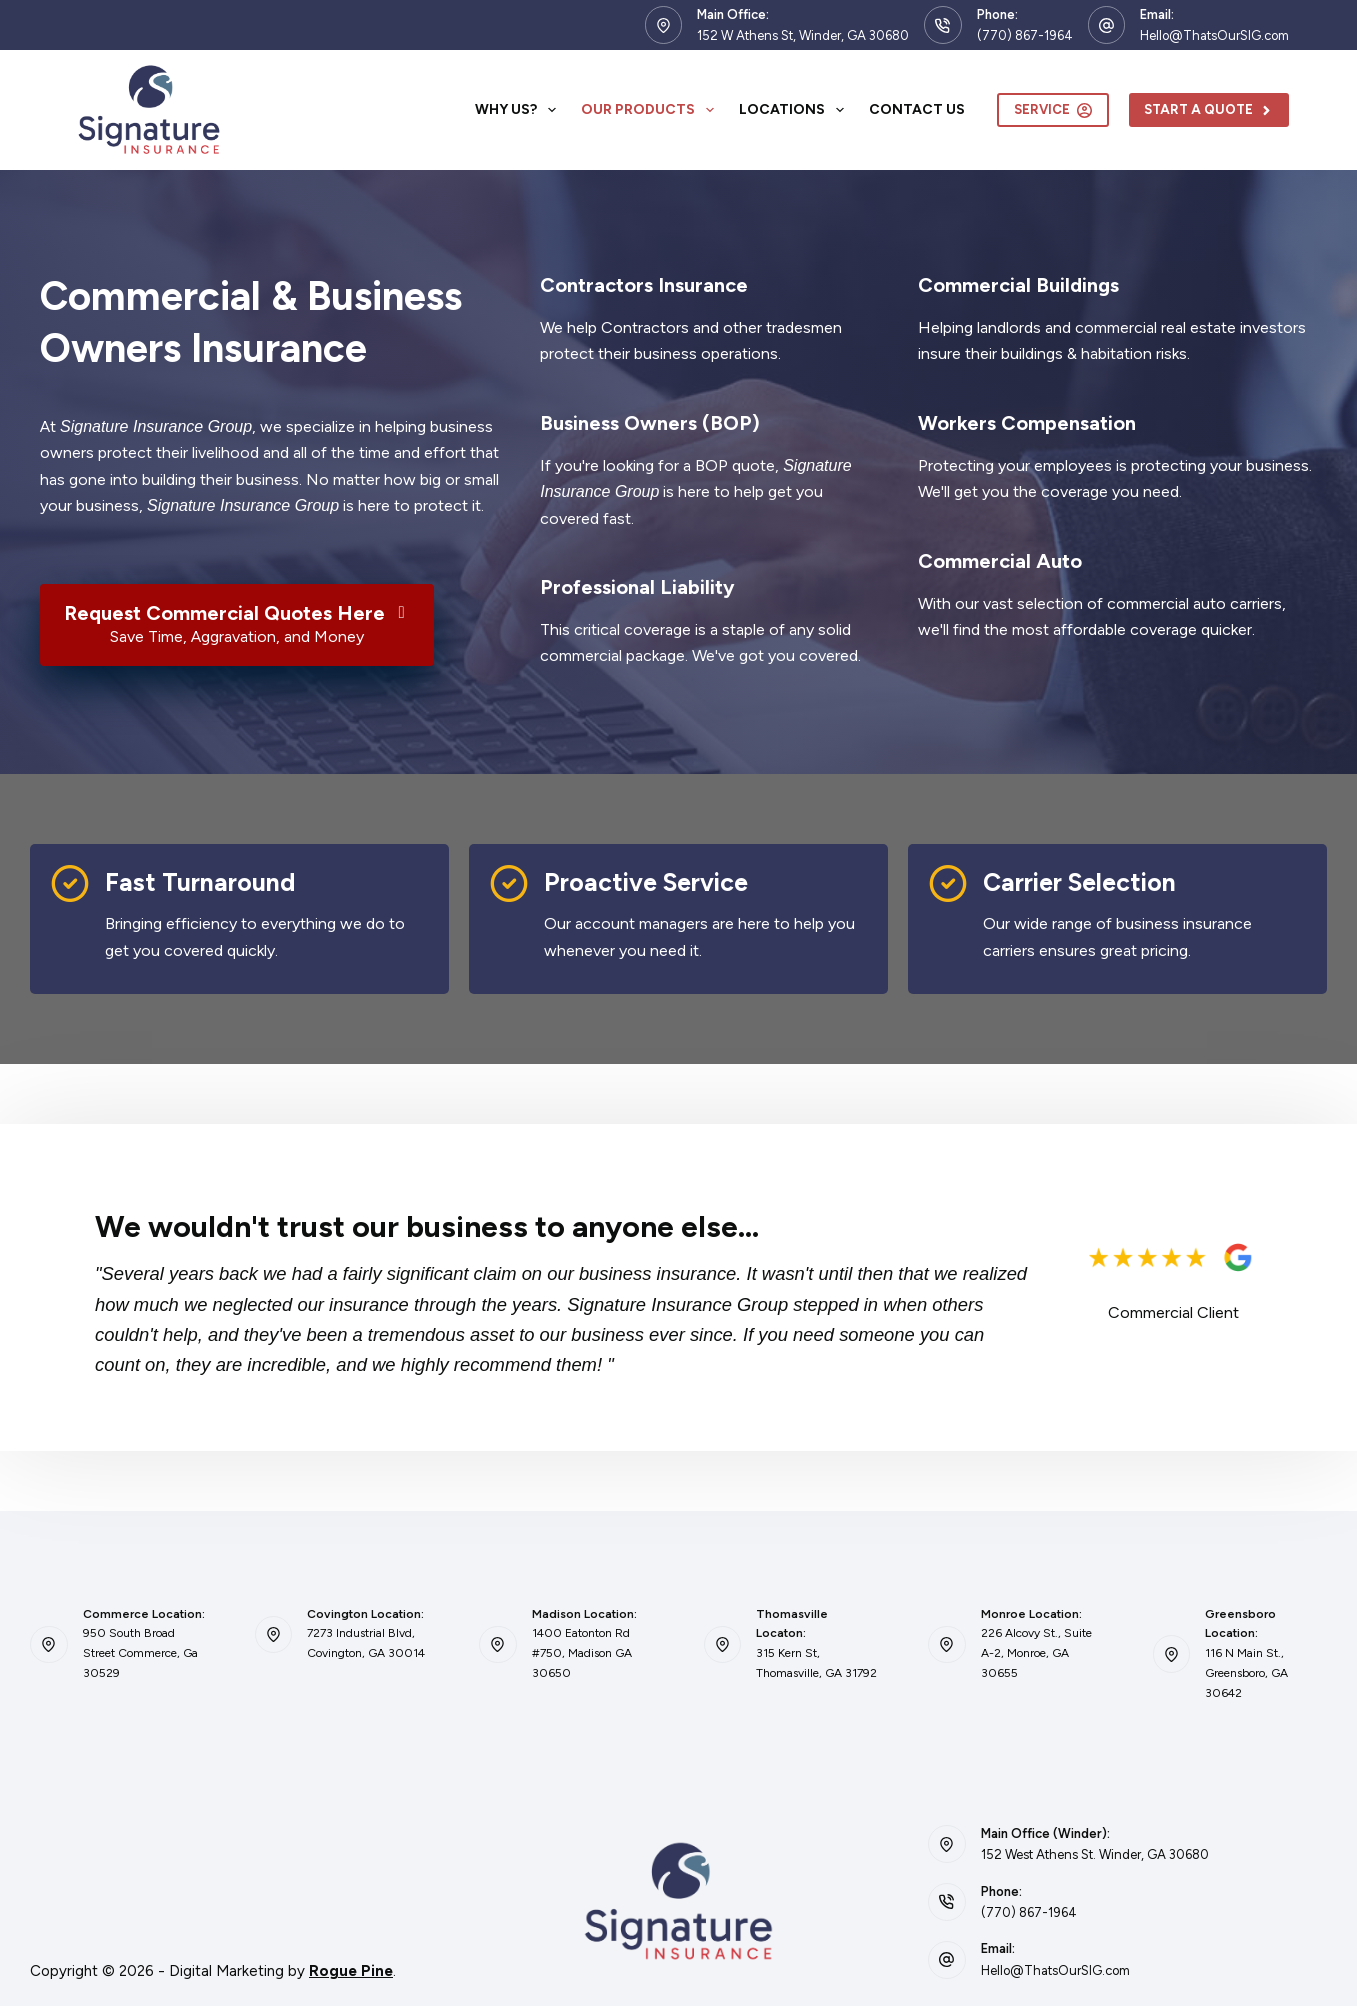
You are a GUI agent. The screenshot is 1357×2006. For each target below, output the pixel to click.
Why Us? (519, 110)
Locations (795, 110)
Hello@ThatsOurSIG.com (1214, 35)
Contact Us (917, 109)
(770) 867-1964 (1025, 35)
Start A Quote (1209, 110)
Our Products (651, 110)
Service (1053, 110)
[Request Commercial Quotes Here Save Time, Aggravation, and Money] (237, 625)
